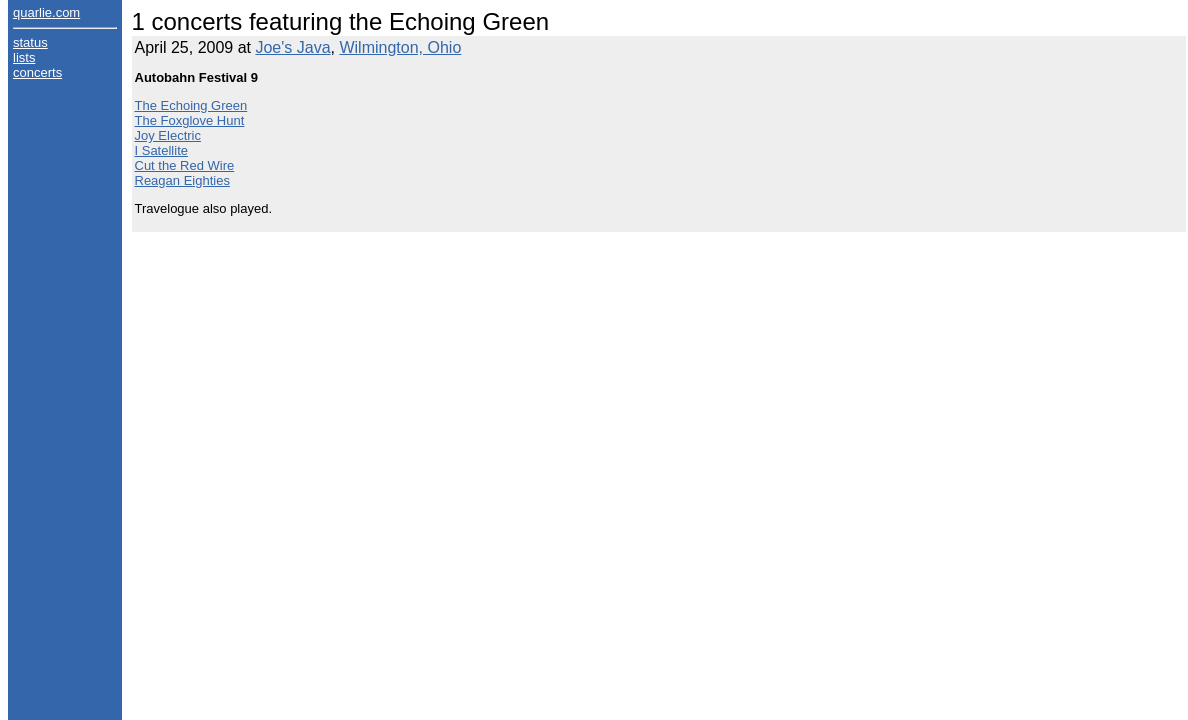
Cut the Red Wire (185, 165)
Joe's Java (292, 47)
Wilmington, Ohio (400, 47)
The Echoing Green (191, 105)
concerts (37, 72)
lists (24, 57)
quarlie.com (46, 12)
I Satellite (161, 150)
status (30, 42)
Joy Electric (168, 135)
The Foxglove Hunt (190, 120)
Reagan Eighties (182, 180)
